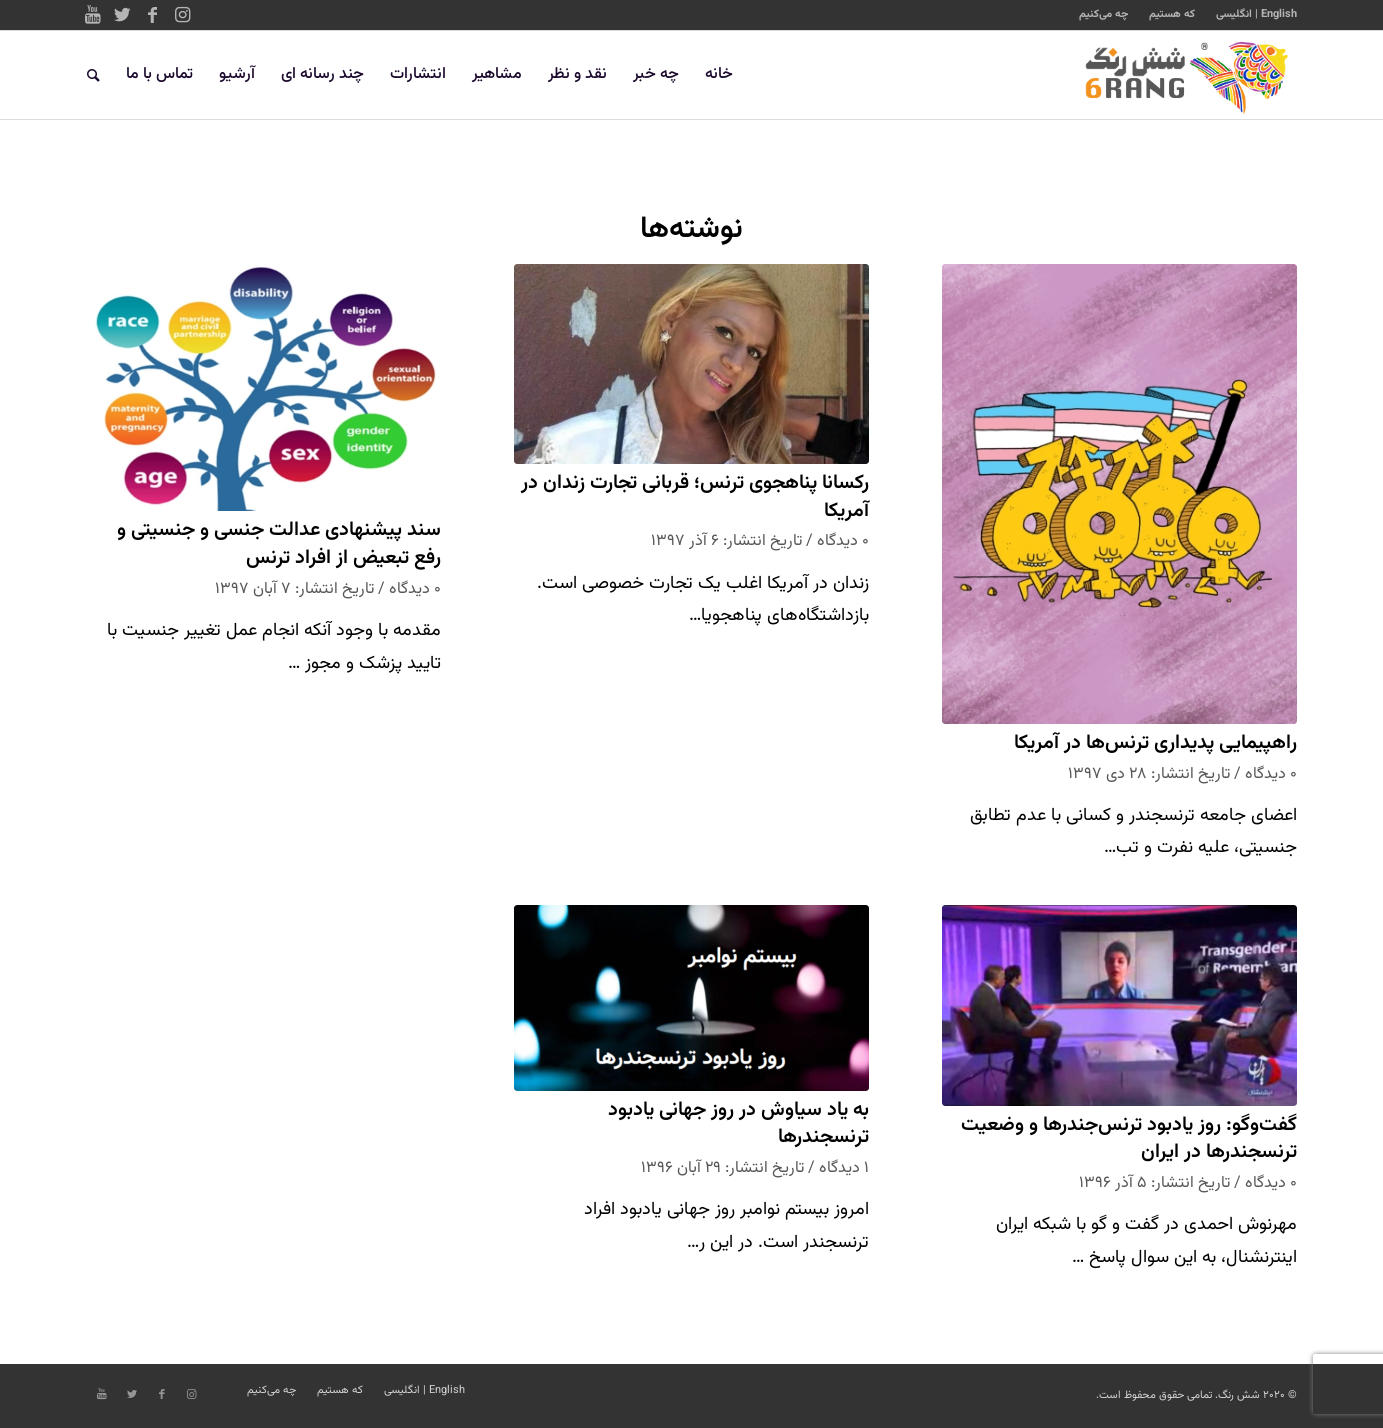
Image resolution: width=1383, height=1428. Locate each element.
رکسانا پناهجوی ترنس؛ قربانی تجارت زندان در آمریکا (695, 497)
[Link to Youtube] (93, 15)
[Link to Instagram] (183, 15)
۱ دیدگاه (844, 1168)
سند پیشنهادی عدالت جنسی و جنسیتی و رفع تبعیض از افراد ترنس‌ (279, 544)
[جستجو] (93, 75)
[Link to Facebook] (153, 15)
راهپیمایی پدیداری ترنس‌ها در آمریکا (1155, 743)
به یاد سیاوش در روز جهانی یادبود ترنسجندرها (738, 1124)
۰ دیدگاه (1271, 774)
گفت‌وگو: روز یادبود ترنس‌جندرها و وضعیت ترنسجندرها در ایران (1129, 1139)
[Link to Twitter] (123, 15)
